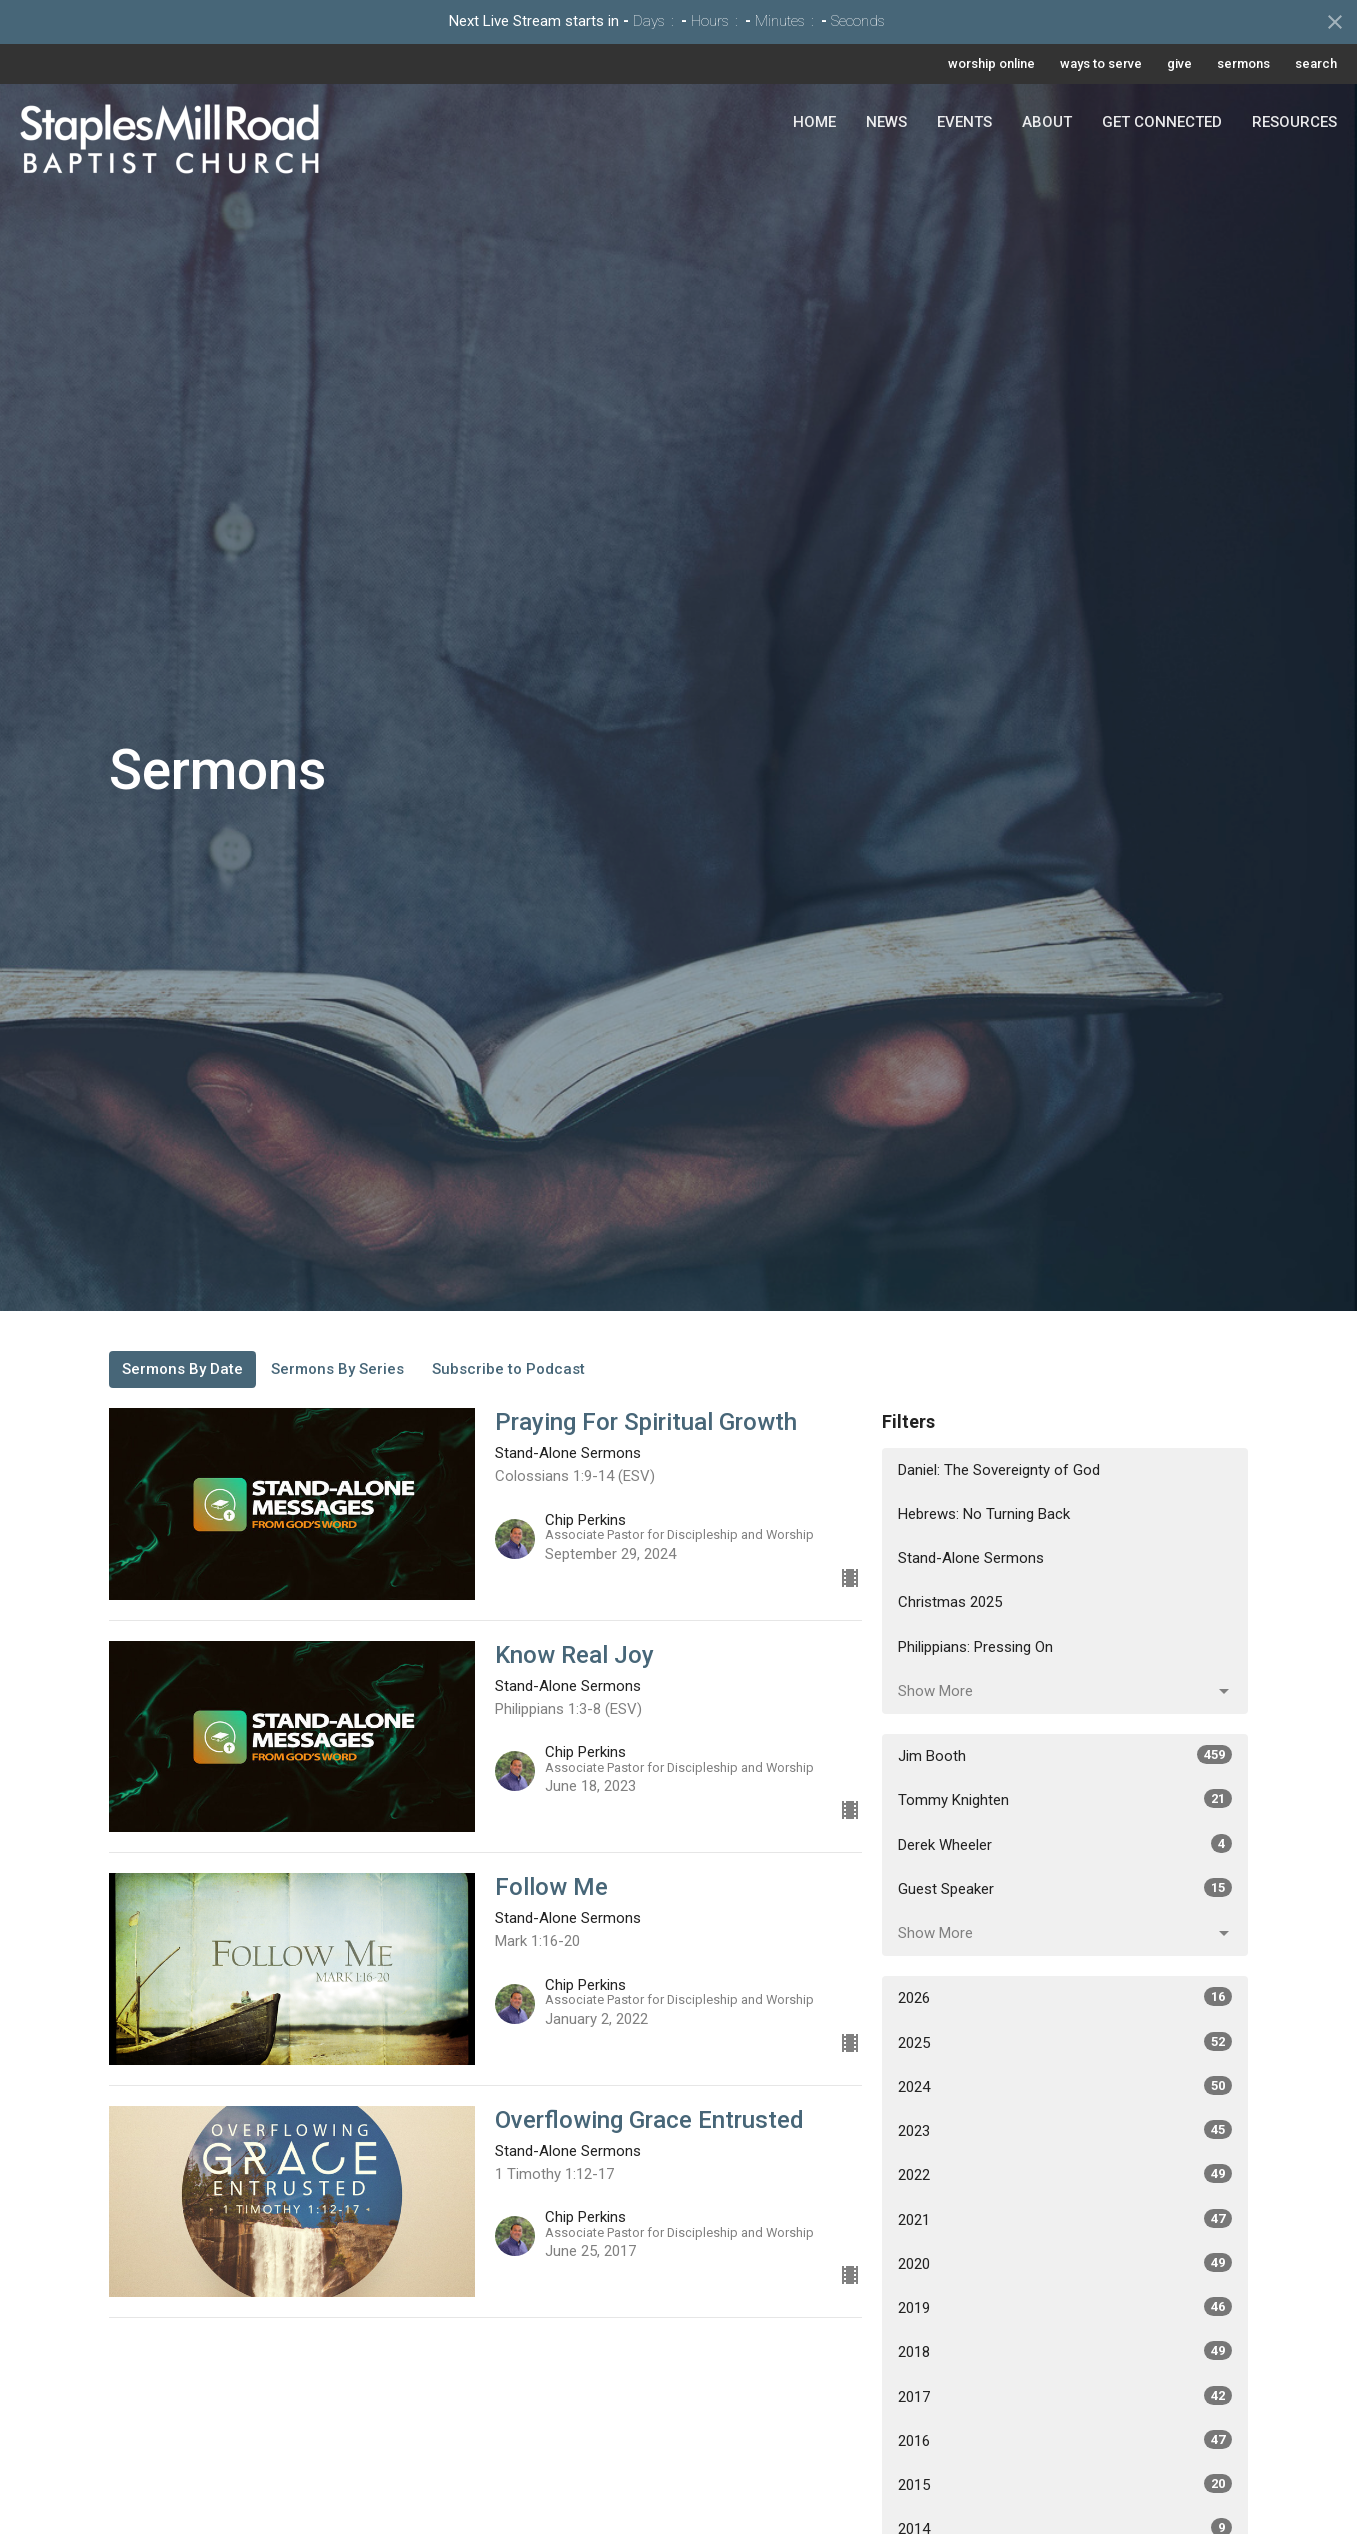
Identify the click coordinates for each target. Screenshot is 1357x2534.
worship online (991, 63)
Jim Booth (1065, 1755)
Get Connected (1162, 122)
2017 (1065, 2396)
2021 (1065, 2219)
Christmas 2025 (950, 1602)
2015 (1065, 2484)
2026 (1065, 1997)
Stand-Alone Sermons (971, 1558)
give (1179, 63)
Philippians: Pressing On (975, 1647)
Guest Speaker (1065, 1888)
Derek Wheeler (1065, 1844)
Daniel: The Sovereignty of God (999, 1470)
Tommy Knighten (1065, 1799)
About (1047, 122)
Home (814, 122)
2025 (1065, 2042)
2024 (1065, 2086)
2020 (1065, 2263)
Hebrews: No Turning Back (984, 1514)
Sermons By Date (182, 1369)
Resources (1294, 122)
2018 (1065, 2351)
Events (964, 122)
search (1316, 63)
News (886, 122)
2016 (1065, 2440)
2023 (1065, 2130)
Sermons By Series (337, 1369)
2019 (1065, 2307)
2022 (1065, 2174)
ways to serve (1101, 63)
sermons (1243, 63)
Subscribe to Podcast (508, 1369)
